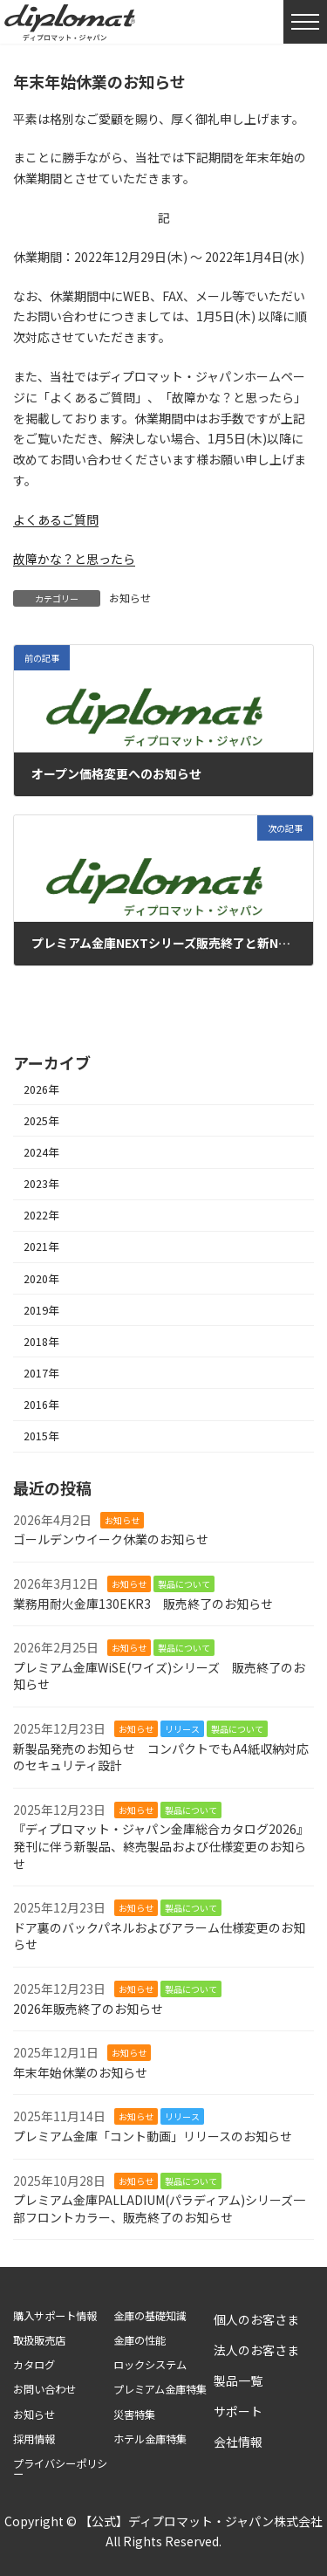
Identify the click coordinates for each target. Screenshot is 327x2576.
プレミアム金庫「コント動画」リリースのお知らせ (152, 2136)
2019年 (41, 1310)
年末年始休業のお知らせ (80, 2072)
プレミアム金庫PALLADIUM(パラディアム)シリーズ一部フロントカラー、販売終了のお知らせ (159, 2208)
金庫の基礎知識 (150, 2316)
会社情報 (238, 2441)
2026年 (41, 1089)
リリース (182, 1728)
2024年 (41, 1152)
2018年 (41, 1342)
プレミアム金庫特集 (160, 2389)
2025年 (41, 1121)
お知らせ (130, 597)
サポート (238, 2411)
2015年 (41, 1436)
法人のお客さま (256, 2350)
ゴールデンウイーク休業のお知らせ (110, 1540)
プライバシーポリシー (60, 2469)
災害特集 (134, 2415)
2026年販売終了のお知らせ (88, 2008)
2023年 (41, 1184)
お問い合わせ (44, 2389)
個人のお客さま (256, 2319)
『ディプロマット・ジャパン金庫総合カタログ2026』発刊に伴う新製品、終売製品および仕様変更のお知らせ (161, 1846)
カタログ (34, 2365)
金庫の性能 (139, 2340)
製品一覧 (238, 2380)
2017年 (41, 1373)
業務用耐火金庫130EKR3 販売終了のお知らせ (143, 1603)
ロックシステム (150, 2365)
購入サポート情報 (55, 2316)
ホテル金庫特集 (150, 2439)
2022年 (41, 1215)
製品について (184, 1583)
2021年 (41, 1247)
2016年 (41, 1404)
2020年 (41, 1279)
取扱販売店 (39, 2340)
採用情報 (34, 2439)
